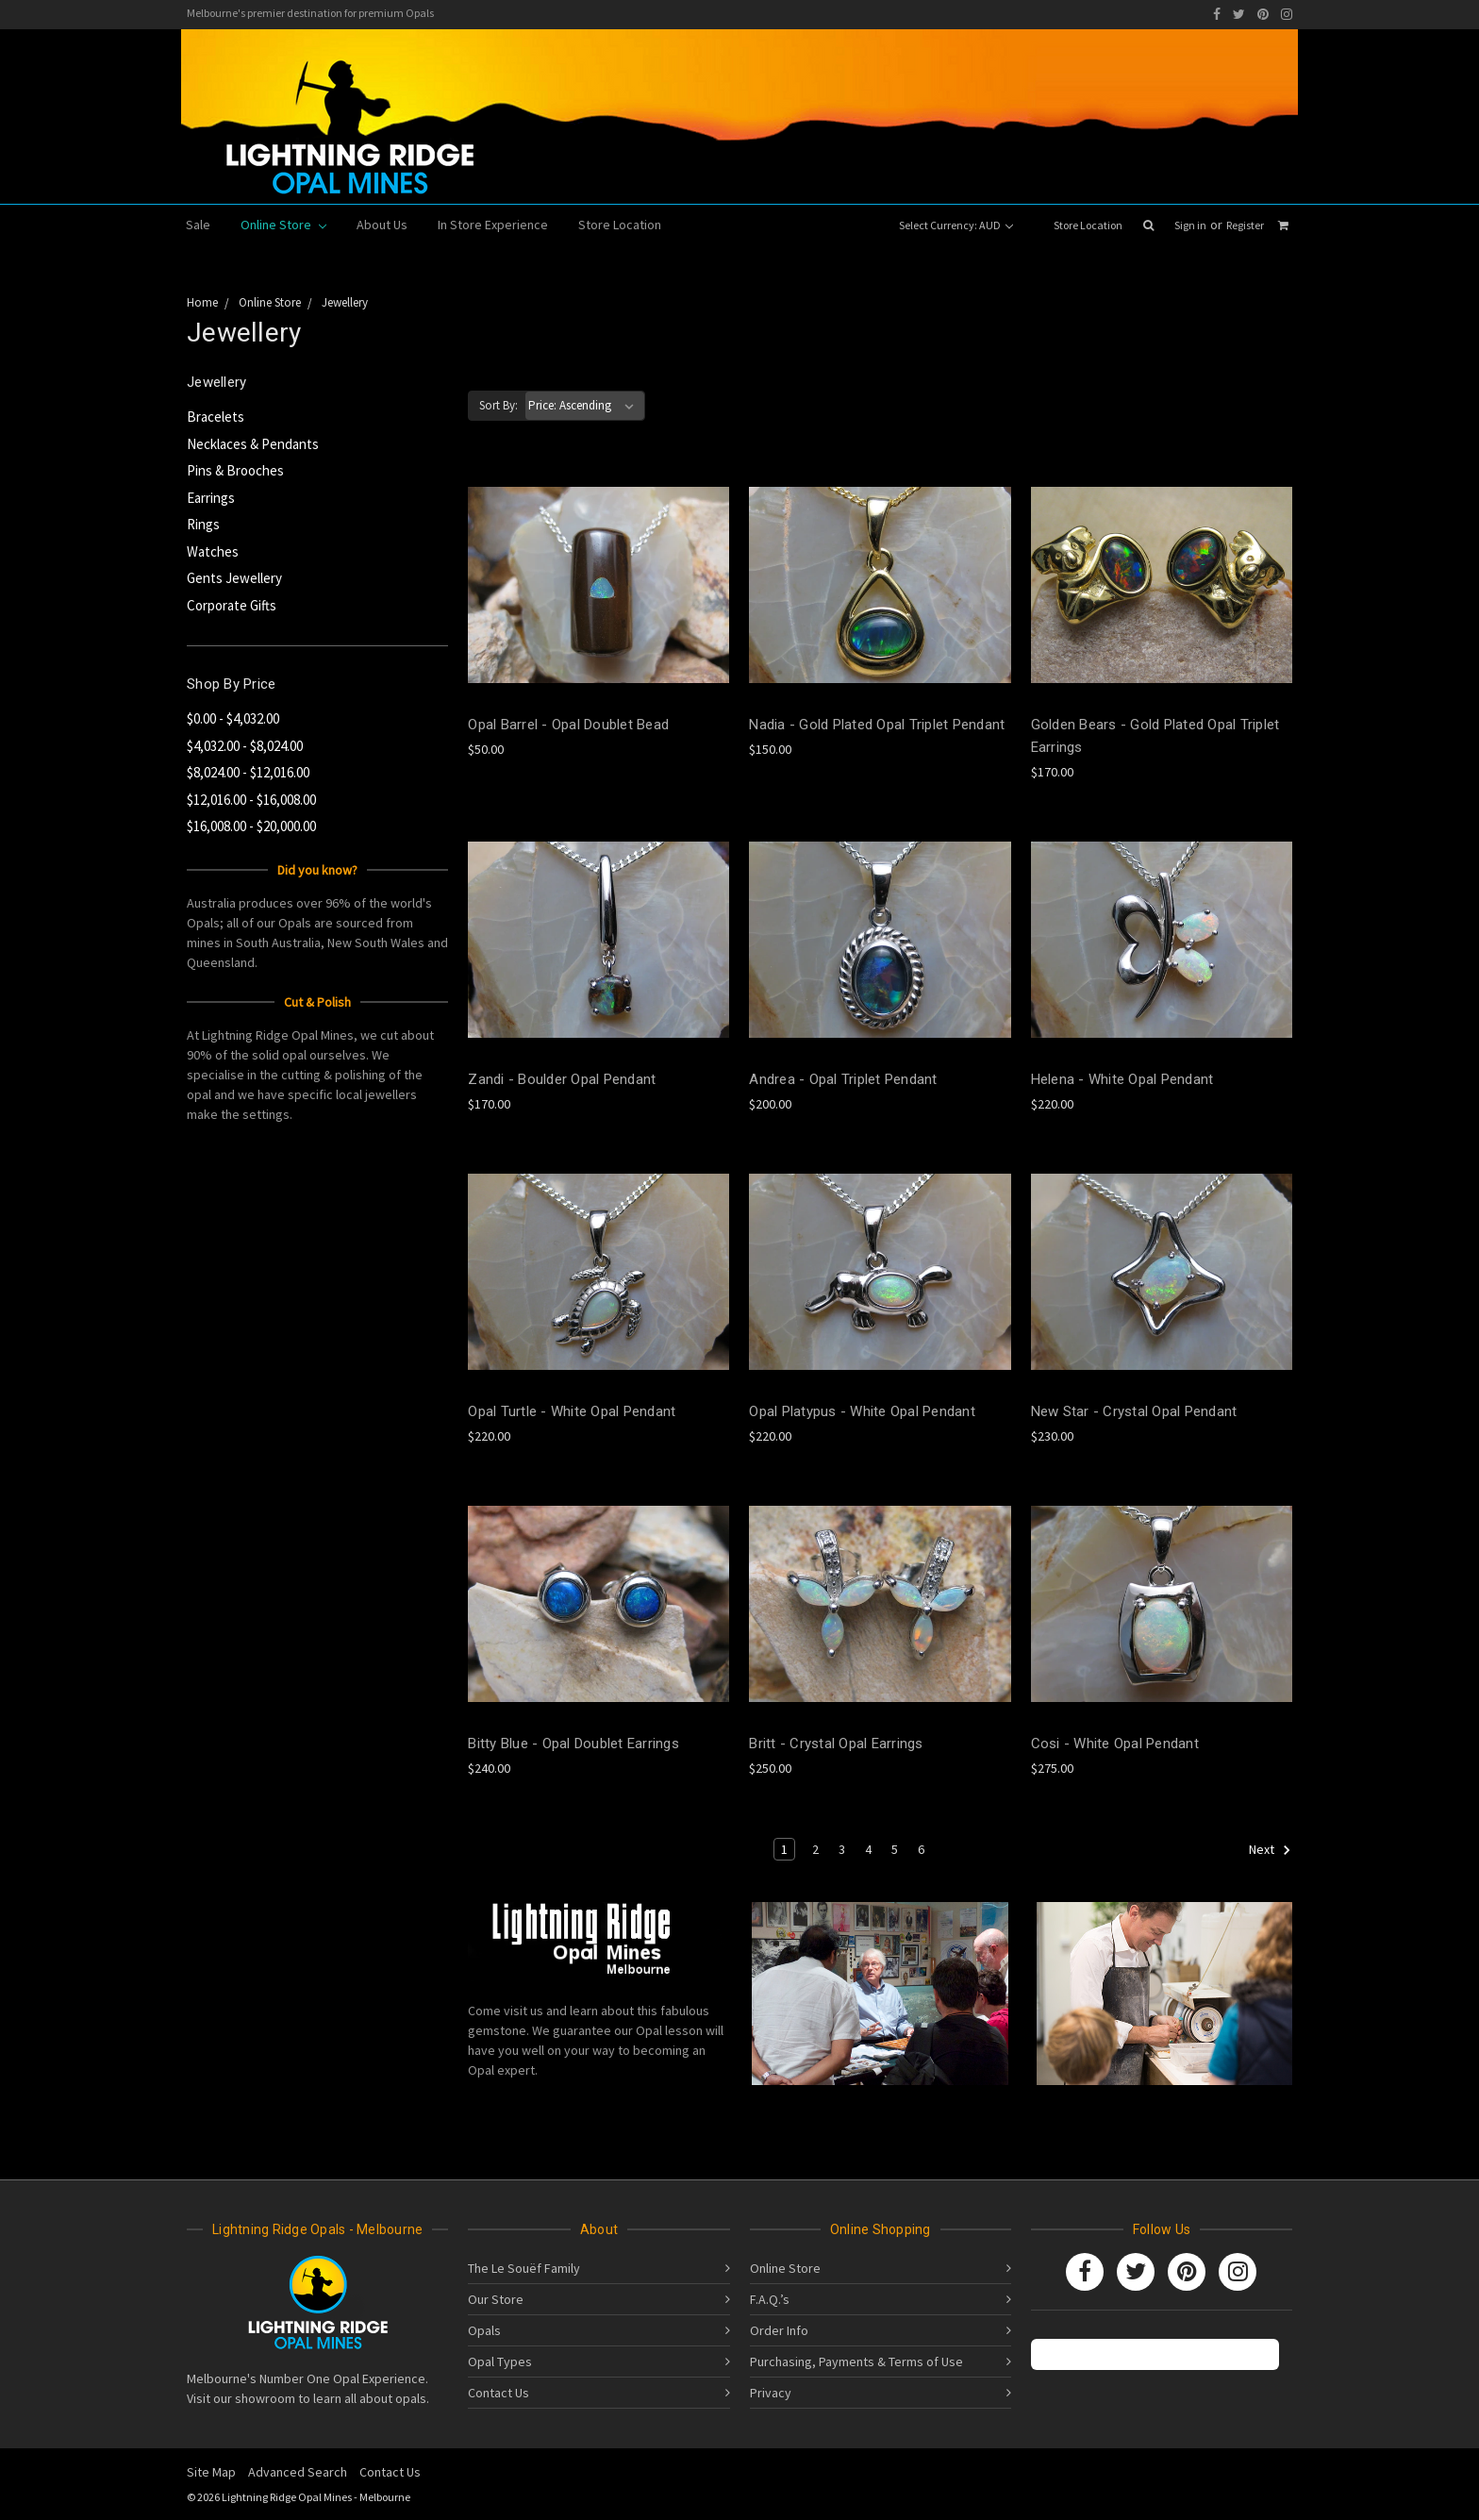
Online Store (283, 224)
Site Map (211, 2471)
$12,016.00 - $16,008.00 (251, 800)
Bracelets (215, 417)
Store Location (1088, 225)
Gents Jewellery (234, 578)
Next (1270, 1850)
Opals (484, 2330)
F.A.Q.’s (769, 2299)
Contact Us (498, 2392)
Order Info (779, 2330)
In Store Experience (493, 224)
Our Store (495, 2299)
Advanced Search (297, 2471)
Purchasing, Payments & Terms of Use (856, 2361)
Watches (213, 551)
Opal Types (500, 2361)
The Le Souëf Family (524, 2268)
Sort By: (498, 405)
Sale (198, 224)
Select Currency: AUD (956, 225)
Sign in (1190, 225)
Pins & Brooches (235, 470)
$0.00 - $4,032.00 (233, 718)
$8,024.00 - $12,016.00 (248, 772)
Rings (203, 524)
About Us (382, 224)
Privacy (770, 2392)
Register (1245, 225)
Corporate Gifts (231, 605)
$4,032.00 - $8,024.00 (245, 746)
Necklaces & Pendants (253, 444)
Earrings (211, 498)
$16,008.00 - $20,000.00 (251, 826)
